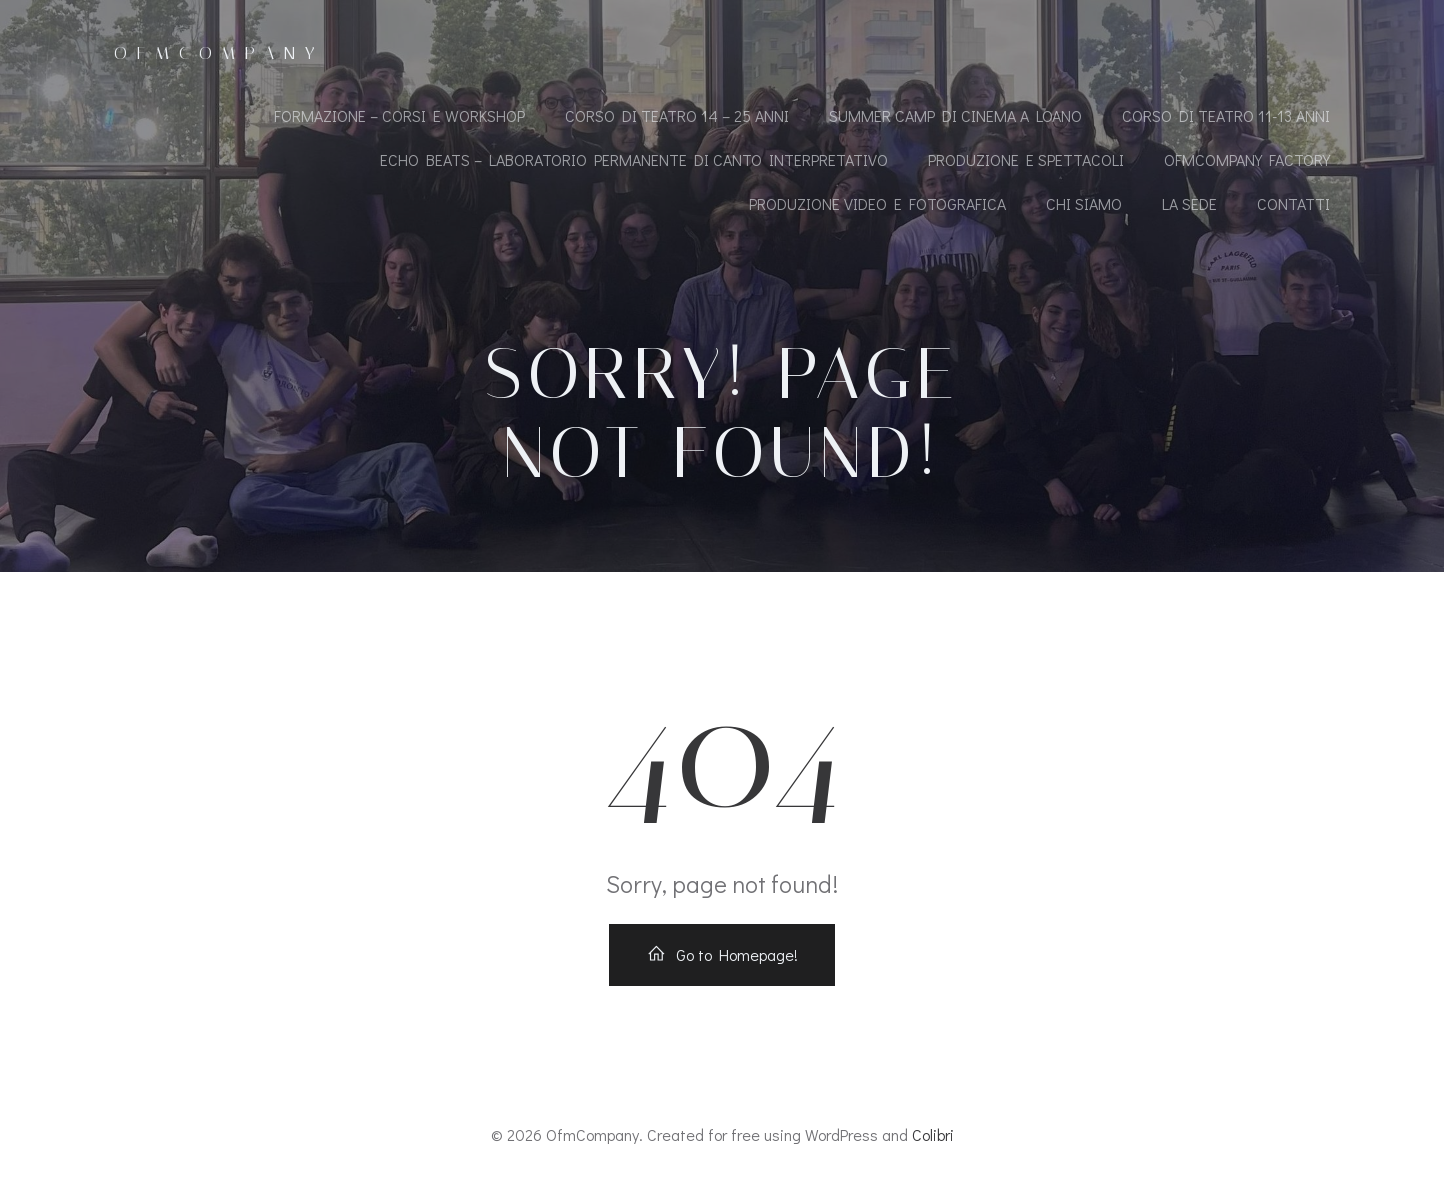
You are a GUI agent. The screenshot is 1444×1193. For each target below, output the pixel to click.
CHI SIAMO (1084, 203)
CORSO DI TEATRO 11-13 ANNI (1226, 115)
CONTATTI (1293, 203)
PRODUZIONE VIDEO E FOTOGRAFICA (877, 203)
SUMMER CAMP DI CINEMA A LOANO (955, 115)
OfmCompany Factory (1247, 159)
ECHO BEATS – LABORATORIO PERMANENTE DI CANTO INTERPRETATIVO (634, 159)
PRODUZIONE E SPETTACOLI (1026, 159)
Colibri (933, 1134)
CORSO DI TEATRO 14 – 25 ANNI (677, 115)
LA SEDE (1189, 203)
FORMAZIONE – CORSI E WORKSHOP (399, 115)
